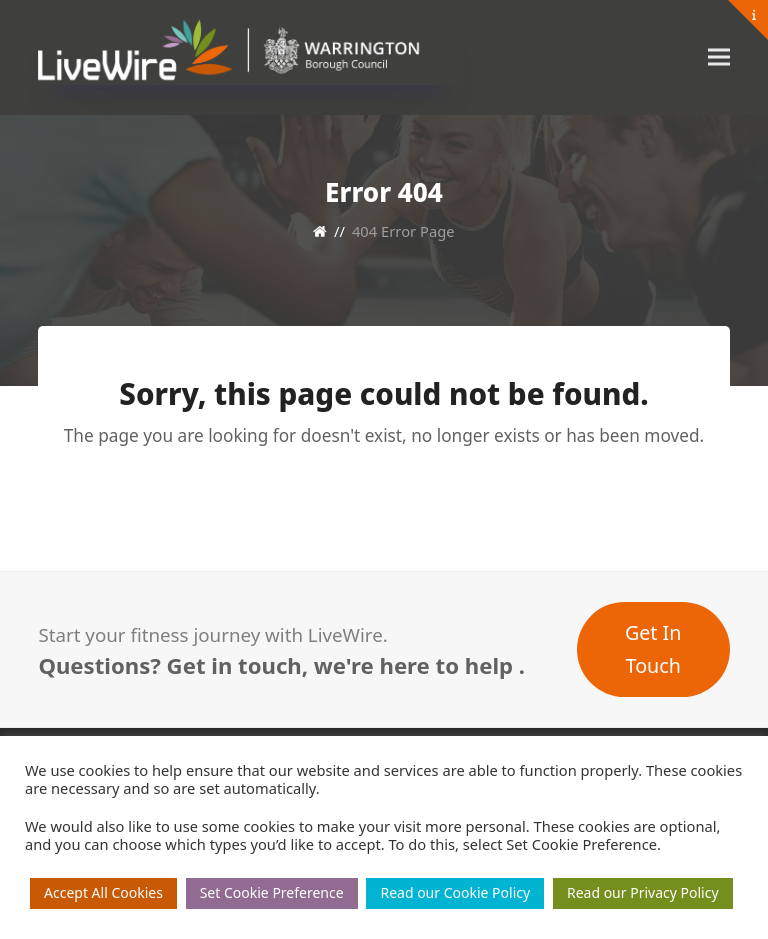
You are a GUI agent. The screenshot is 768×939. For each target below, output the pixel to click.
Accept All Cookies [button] (103, 892)
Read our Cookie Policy (455, 892)
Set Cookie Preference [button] (272, 892)
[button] (719, 57)
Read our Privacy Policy (643, 892)
